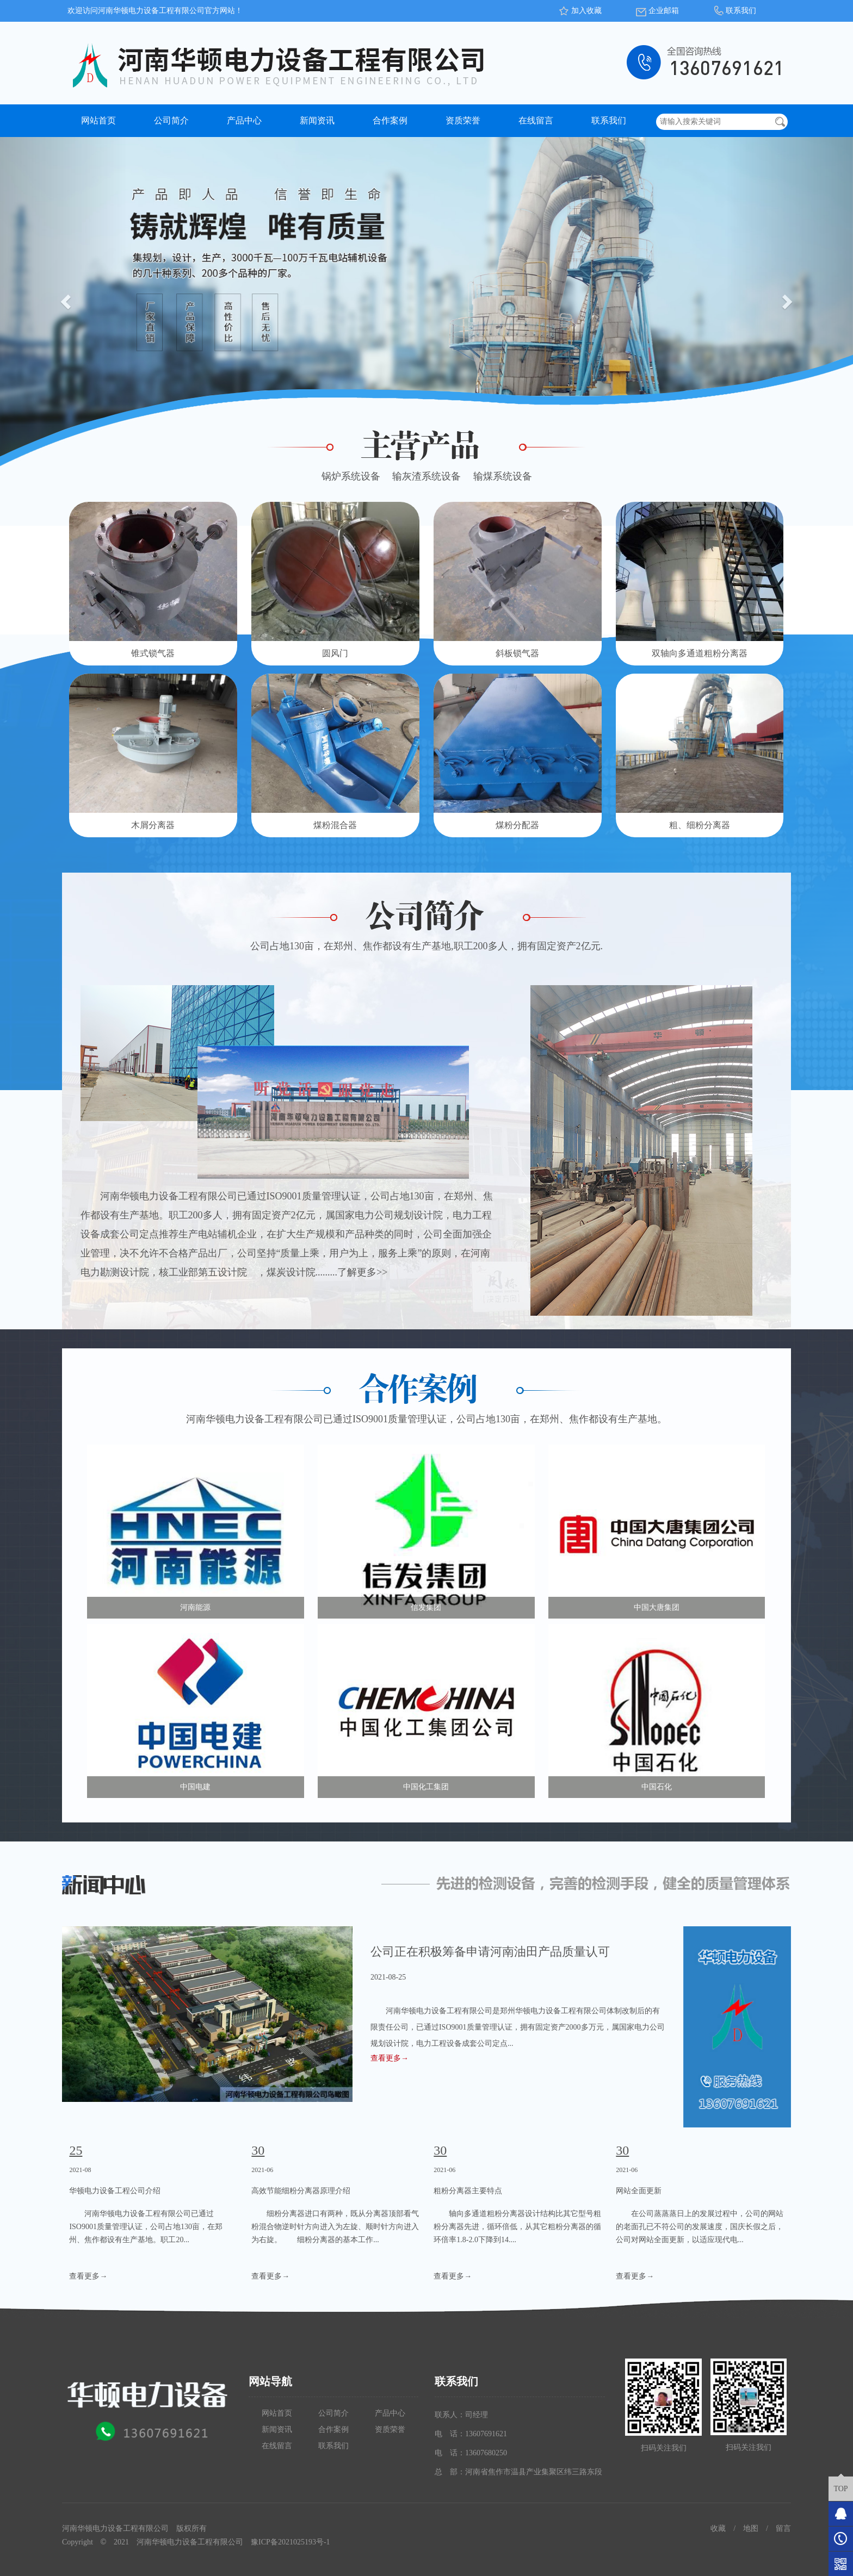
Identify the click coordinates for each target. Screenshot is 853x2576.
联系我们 (741, 11)
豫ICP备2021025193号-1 (290, 2542)
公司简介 (171, 120)
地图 (750, 2528)
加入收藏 (586, 11)
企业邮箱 (663, 11)
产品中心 (244, 120)
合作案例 (390, 120)
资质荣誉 (463, 120)
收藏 (718, 2528)
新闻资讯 (317, 120)
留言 (783, 2528)
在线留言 (535, 120)
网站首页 (98, 120)
